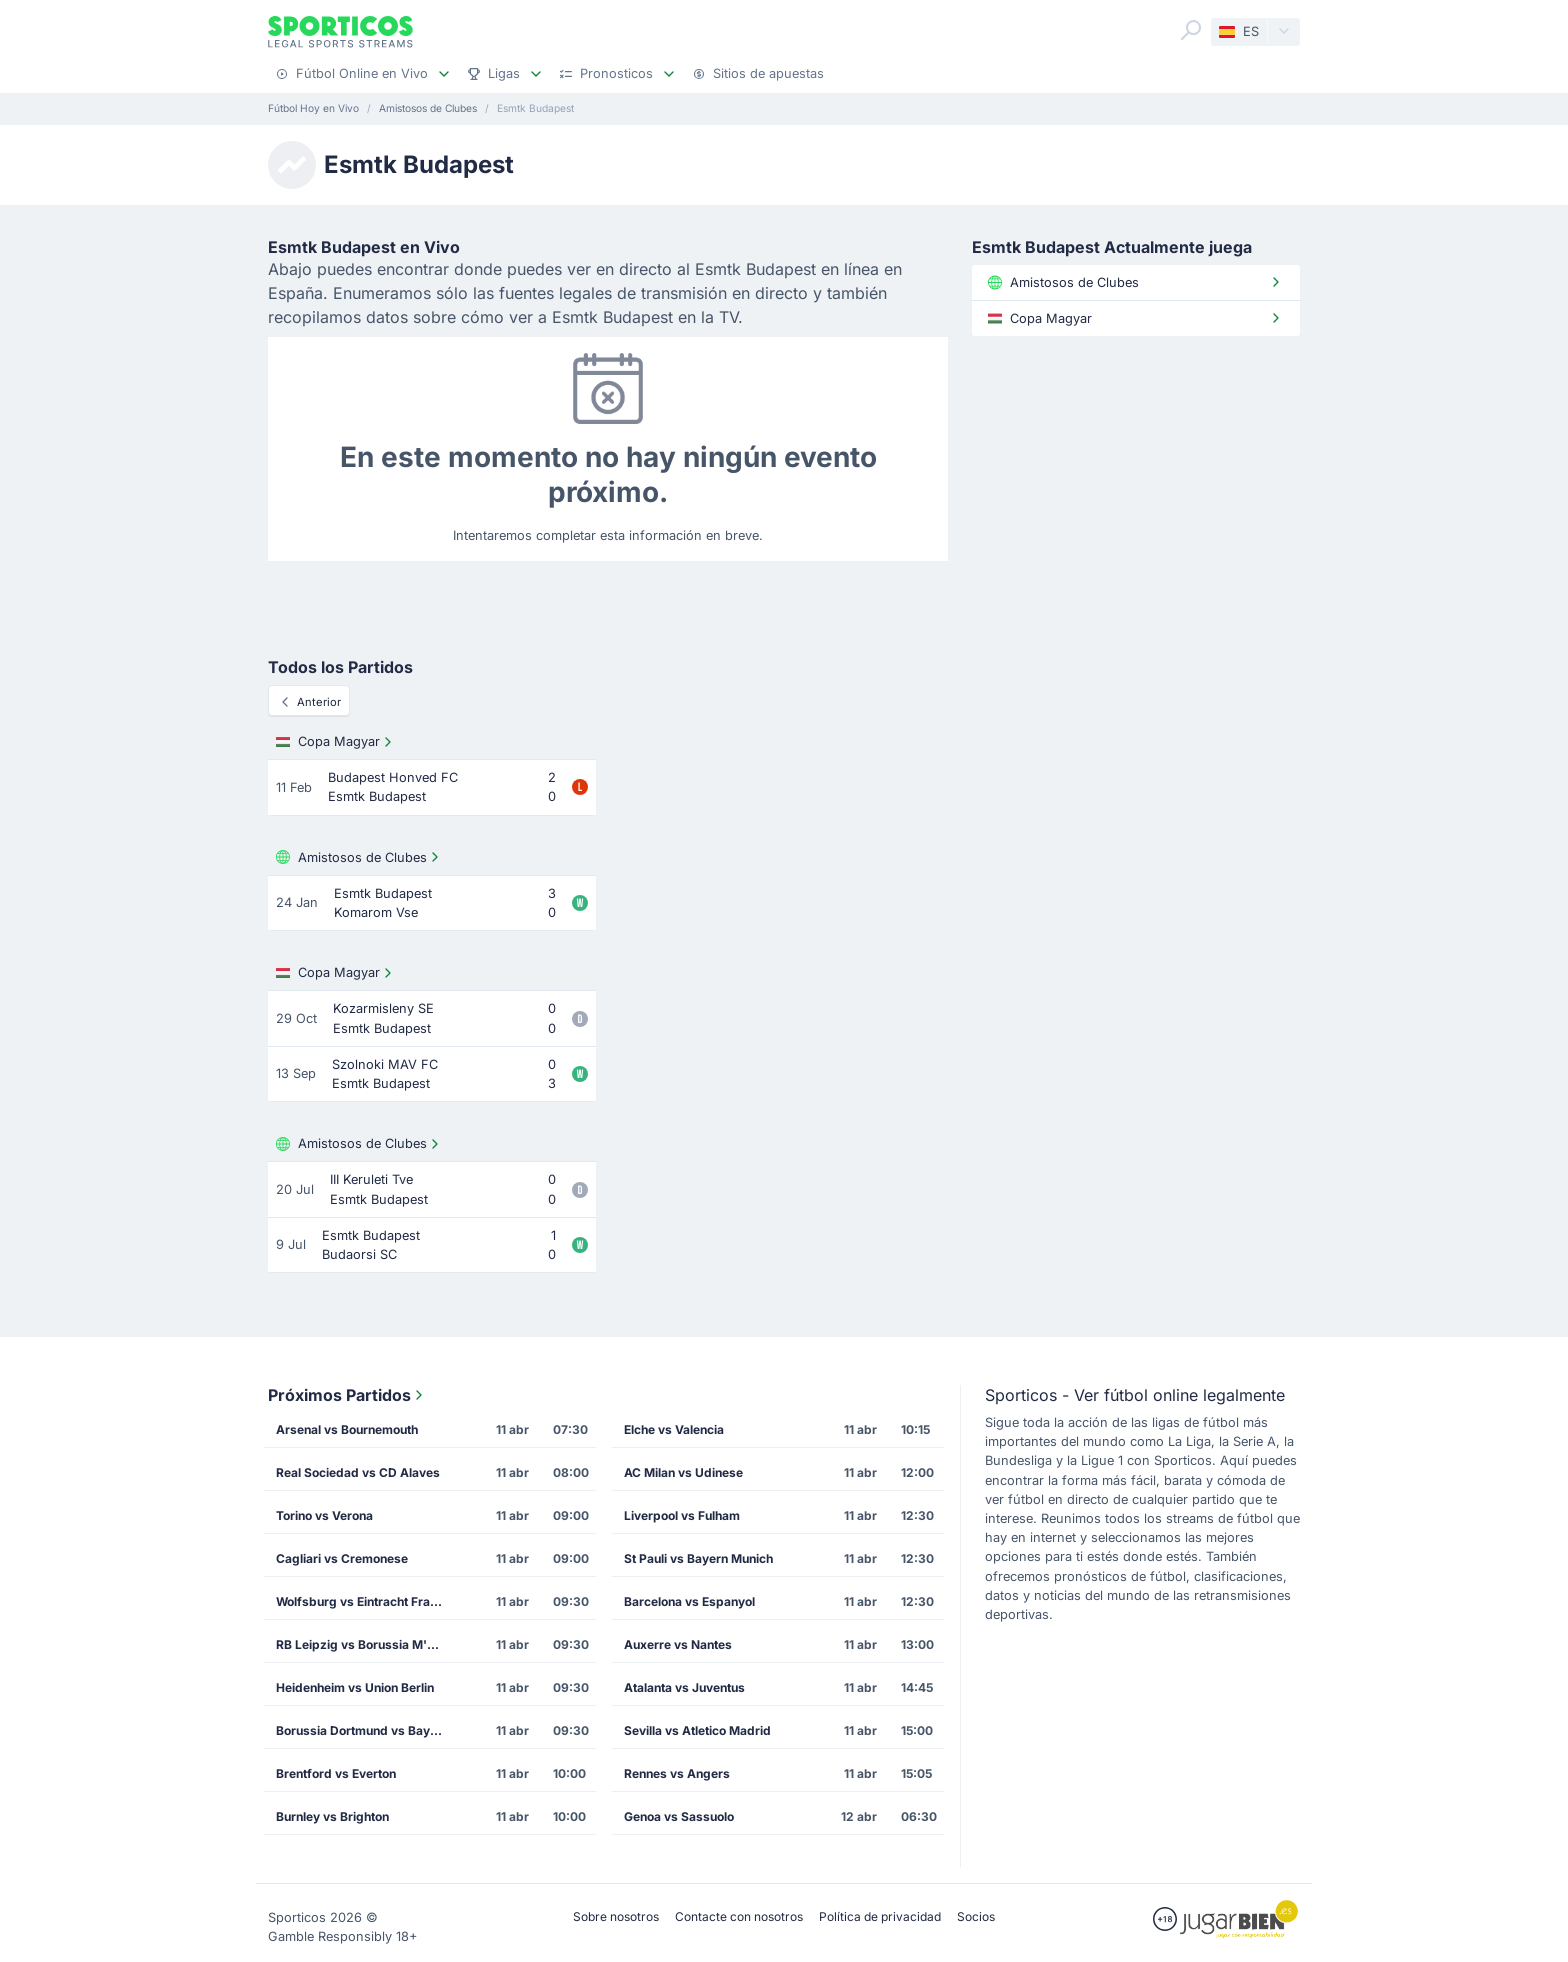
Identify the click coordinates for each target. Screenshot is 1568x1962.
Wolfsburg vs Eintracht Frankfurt (367, 1601)
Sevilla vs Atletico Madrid (697, 1730)
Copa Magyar (336, 742)
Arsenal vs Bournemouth (347, 1429)
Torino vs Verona (324, 1515)
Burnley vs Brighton (332, 1816)
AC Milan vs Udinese (683, 1472)
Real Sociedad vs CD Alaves (358, 1472)
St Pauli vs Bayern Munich (698, 1558)
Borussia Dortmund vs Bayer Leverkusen (367, 1730)
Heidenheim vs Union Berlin (355, 1687)
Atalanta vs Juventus (684, 1687)
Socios (976, 1916)
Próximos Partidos (347, 1395)
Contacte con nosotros (739, 1916)
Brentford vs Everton (336, 1773)
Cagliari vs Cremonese (342, 1558)
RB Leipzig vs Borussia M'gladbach (367, 1644)
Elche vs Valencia (674, 1429)
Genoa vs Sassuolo (679, 1816)
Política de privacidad (880, 1916)
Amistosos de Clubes (359, 857)
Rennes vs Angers (677, 1773)
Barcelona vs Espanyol (689, 1601)
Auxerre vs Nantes (678, 1644)
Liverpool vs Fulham (682, 1515)
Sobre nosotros (616, 1916)
